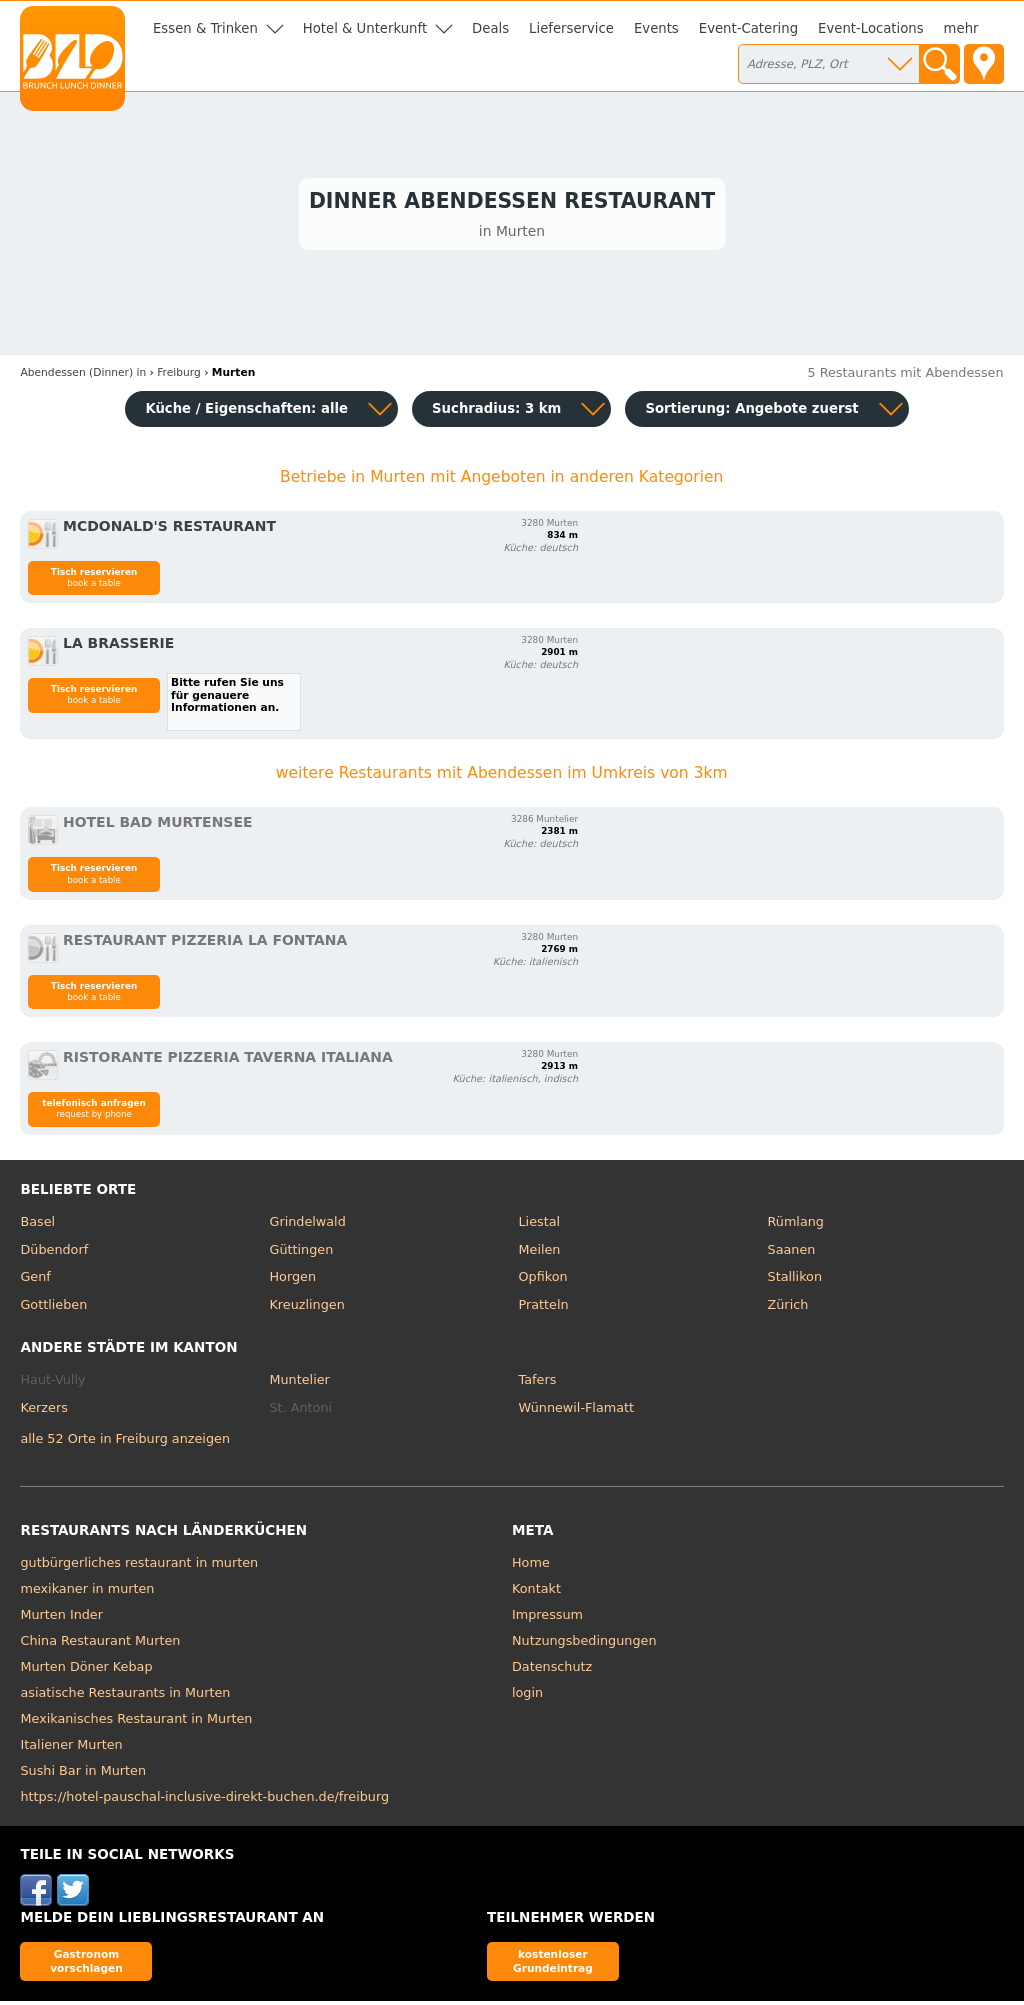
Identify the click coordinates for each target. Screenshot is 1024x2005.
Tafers (538, 1383)
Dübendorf (54, 1252)
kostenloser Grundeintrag (553, 1964)
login (527, 1696)
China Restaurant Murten (100, 1644)
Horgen (292, 1280)
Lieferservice (571, 28)
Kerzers (43, 1410)
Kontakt (536, 1592)
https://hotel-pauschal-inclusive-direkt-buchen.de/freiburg (204, 1800)
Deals (490, 28)
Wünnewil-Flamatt (577, 1410)
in (83, 376)
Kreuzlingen (306, 1307)
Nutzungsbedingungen (584, 1644)
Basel (37, 1224)
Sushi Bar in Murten (83, 1774)
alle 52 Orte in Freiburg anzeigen (125, 1441)
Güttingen (301, 1252)
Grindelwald (307, 1224)
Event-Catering (748, 28)
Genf (35, 1280)
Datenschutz (552, 1670)
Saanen (792, 1252)
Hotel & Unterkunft (365, 28)
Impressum (547, 1618)
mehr (961, 28)
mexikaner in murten (87, 1592)
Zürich (788, 1307)
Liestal (540, 1224)
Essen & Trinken (205, 28)
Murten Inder (61, 1618)
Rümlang (796, 1224)
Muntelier (299, 1383)
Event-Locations (871, 28)
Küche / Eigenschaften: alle (246, 411)
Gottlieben (53, 1307)
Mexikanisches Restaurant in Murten (136, 1722)
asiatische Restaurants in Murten (125, 1696)
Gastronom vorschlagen (86, 1964)
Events (656, 28)
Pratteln (544, 1307)
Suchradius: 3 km (496, 411)
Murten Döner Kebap (86, 1670)
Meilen (540, 1252)
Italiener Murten (71, 1748)
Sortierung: (751, 411)
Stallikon (795, 1280)
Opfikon (543, 1280)
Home (531, 1566)
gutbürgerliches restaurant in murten (139, 1566)
